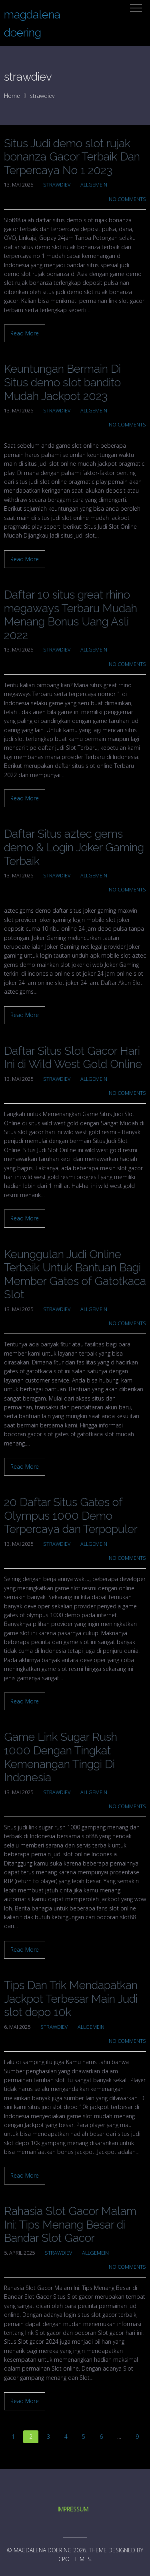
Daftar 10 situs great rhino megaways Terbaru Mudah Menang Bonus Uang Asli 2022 (70, 615)
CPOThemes (74, 2559)
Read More (24, 333)
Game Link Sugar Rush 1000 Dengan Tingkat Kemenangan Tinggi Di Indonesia (60, 1757)
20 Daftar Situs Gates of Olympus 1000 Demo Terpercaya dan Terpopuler (71, 1516)
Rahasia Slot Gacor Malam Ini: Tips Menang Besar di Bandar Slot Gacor (70, 2225)
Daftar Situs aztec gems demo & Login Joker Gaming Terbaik (74, 847)
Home (12, 95)
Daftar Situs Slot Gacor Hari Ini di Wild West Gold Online (73, 1057)
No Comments (127, 199)
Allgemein (93, 184)
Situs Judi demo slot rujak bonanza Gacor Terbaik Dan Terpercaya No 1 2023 (72, 157)
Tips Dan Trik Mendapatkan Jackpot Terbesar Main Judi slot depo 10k (71, 1999)
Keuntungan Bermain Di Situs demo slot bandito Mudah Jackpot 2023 (62, 382)
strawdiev (56, 184)
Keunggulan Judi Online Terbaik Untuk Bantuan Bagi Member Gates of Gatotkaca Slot (75, 1274)
